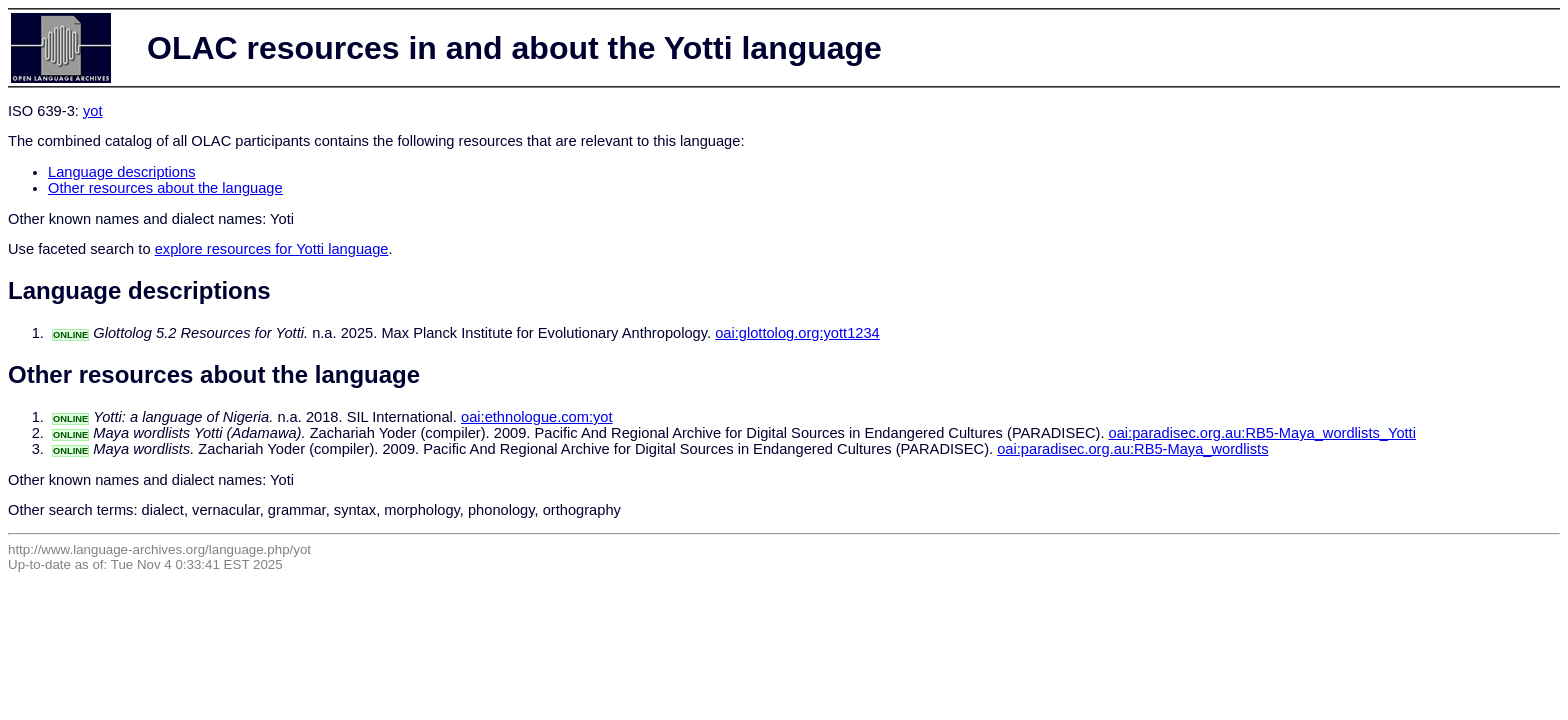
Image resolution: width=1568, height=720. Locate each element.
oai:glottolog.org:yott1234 (797, 333)
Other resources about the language (165, 188)
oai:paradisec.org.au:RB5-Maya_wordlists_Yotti (1262, 433)
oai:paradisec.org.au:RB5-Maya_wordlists (1132, 449)
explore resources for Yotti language (272, 249)
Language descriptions (122, 172)
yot (93, 111)
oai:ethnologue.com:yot (537, 417)
